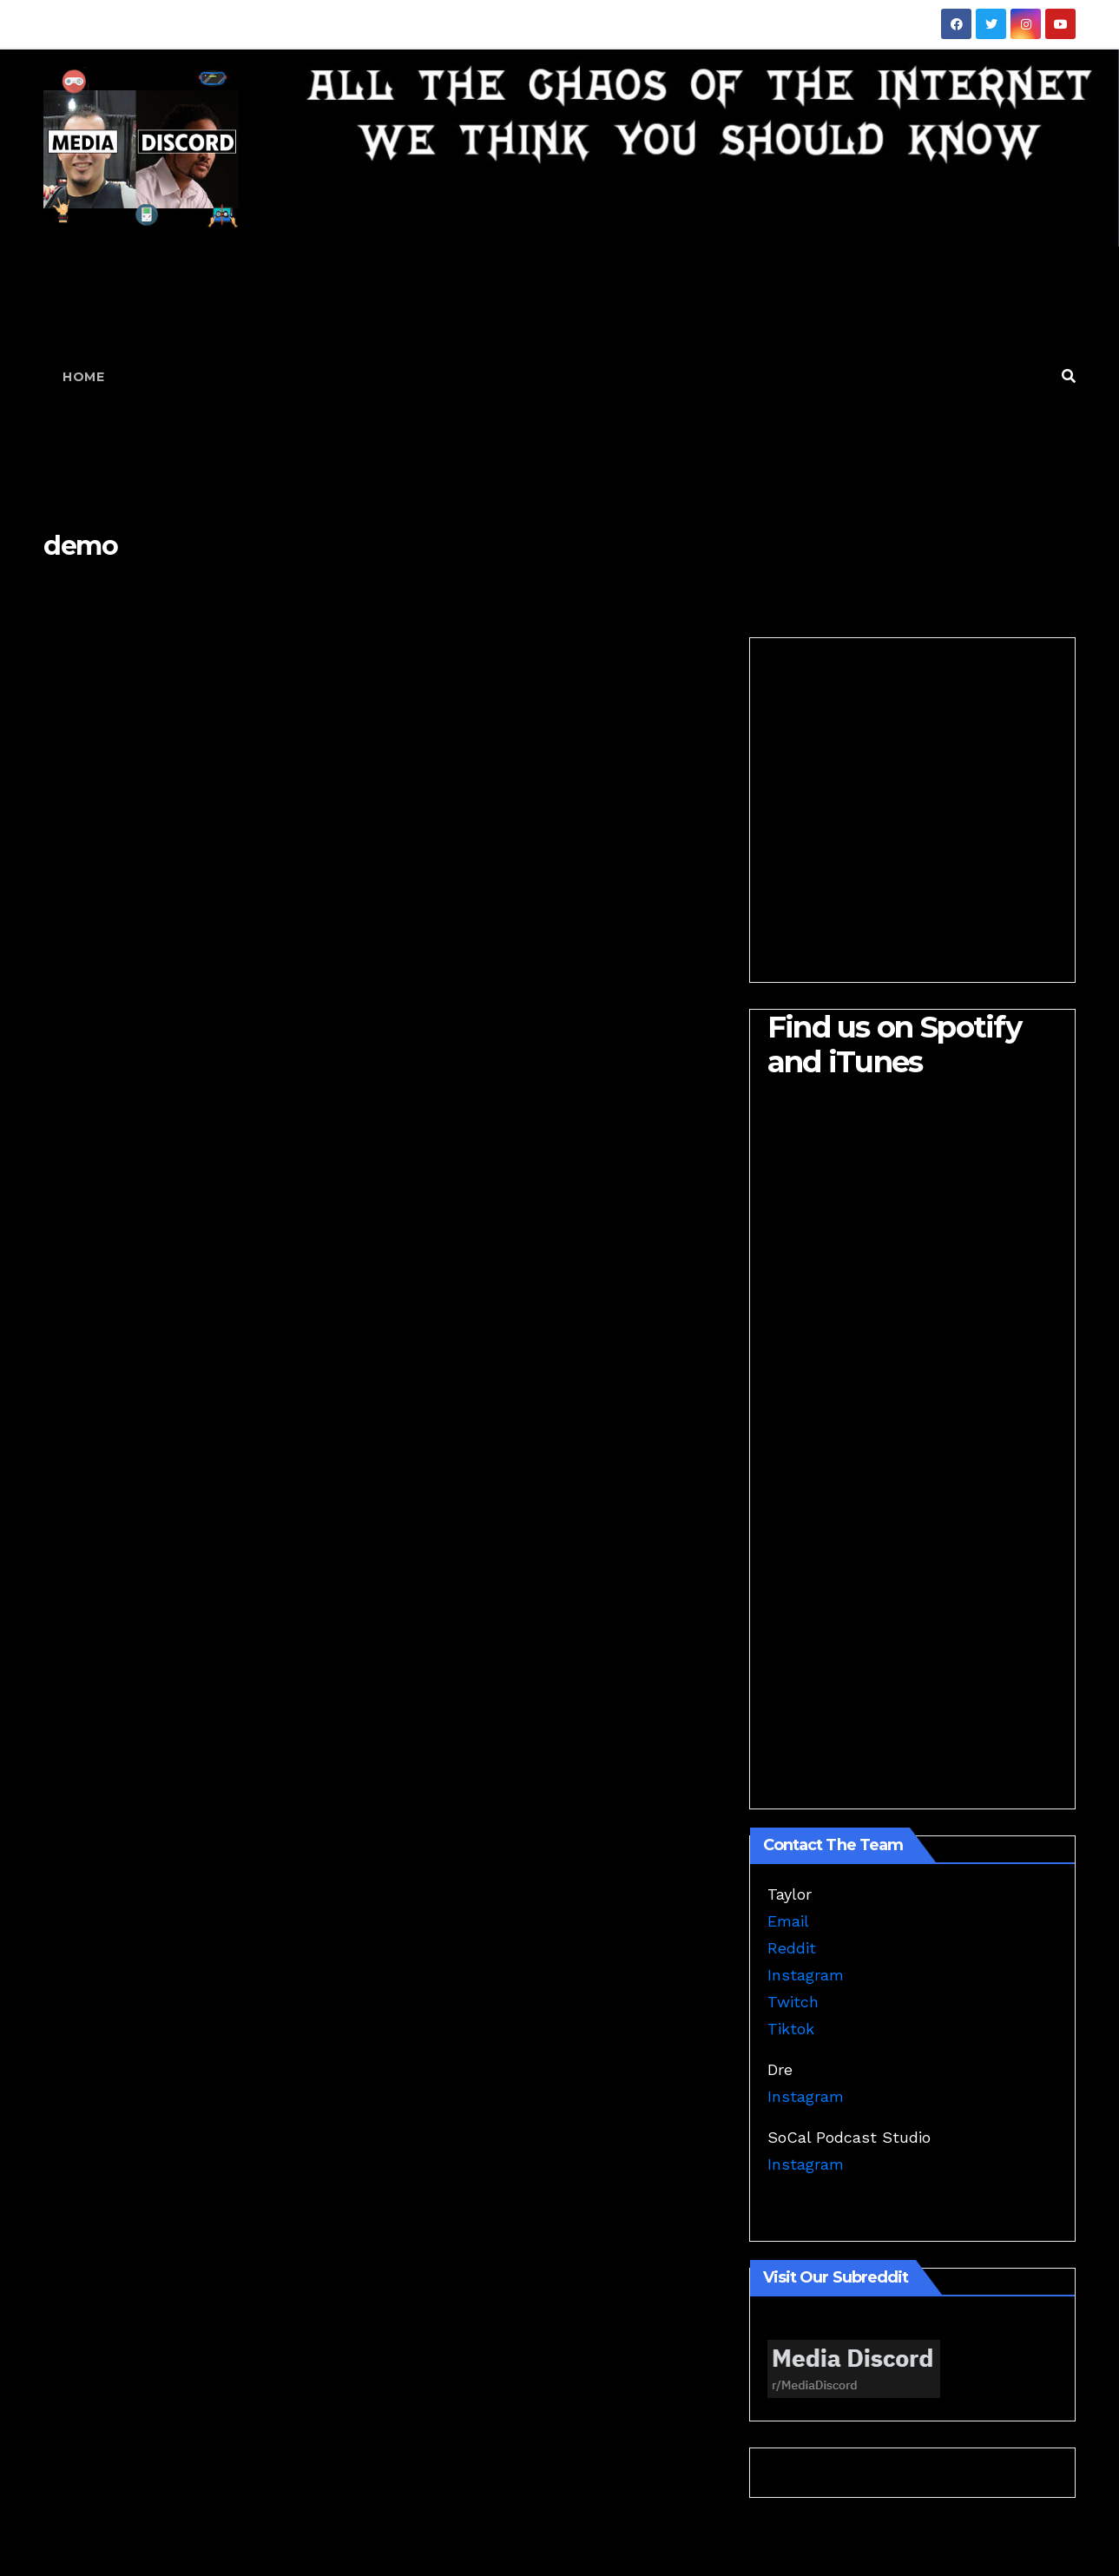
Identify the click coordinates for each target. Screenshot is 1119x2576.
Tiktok (790, 2028)
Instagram (805, 1975)
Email (788, 1921)
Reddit (791, 1948)
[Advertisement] (585, 376)
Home (83, 377)
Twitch (793, 2002)
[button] (1069, 376)
